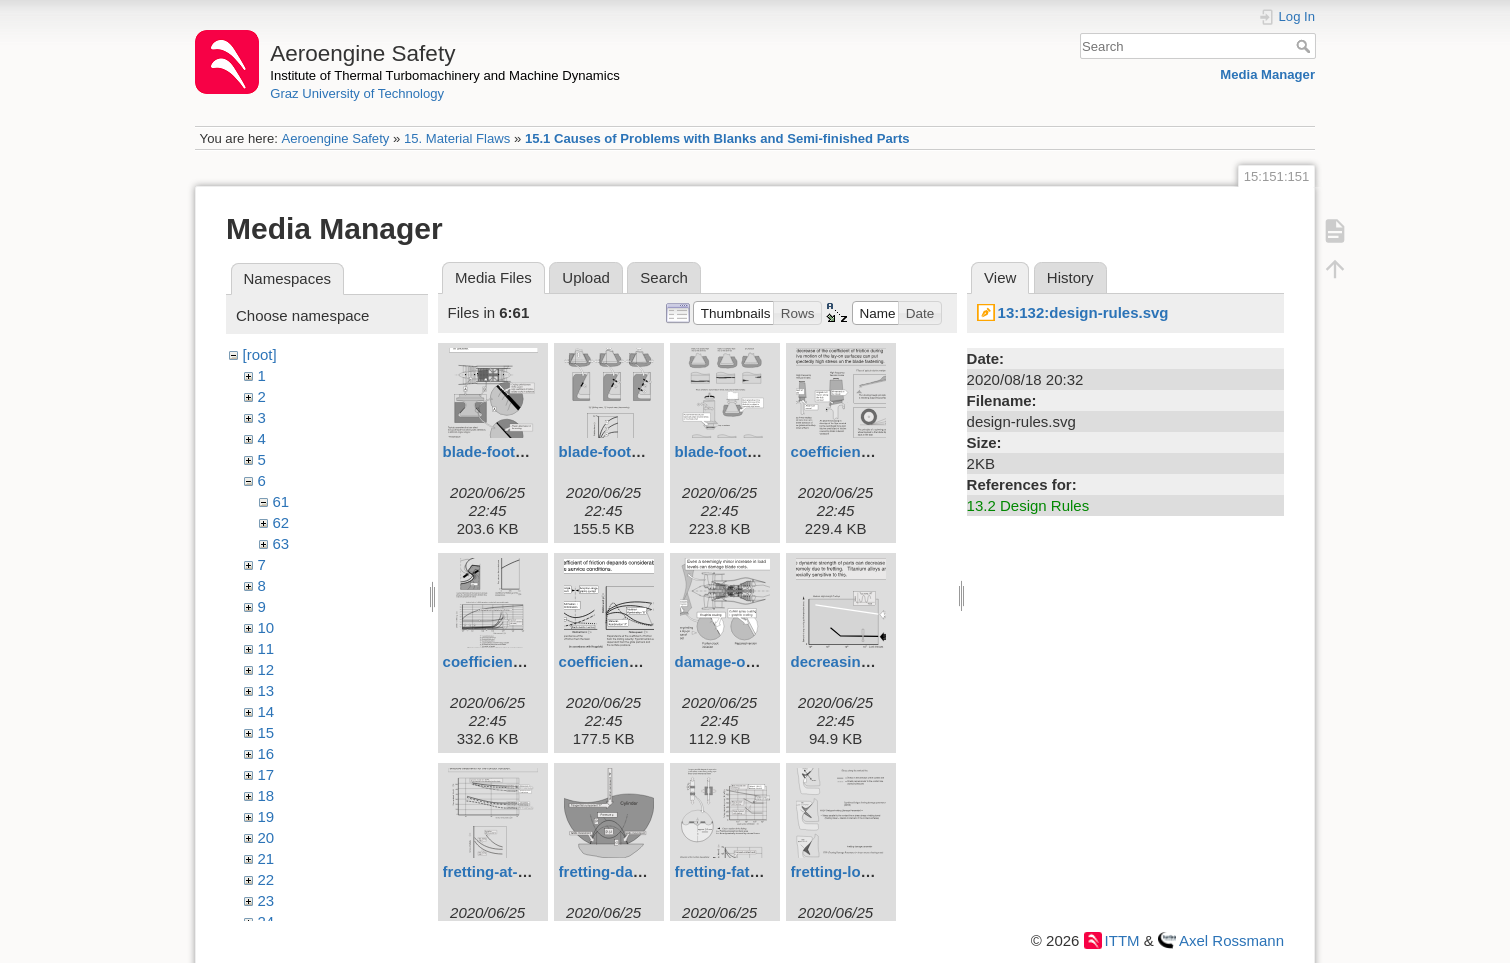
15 (266, 732)
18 (266, 795)
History (1070, 277)
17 (266, 774)
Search (1305, 46)
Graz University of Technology (357, 93)
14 (266, 711)
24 (266, 921)
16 (266, 753)
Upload (586, 277)
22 (266, 879)
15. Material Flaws (457, 138)
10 (266, 627)
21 (266, 858)
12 (266, 669)
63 (281, 543)
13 (266, 690)
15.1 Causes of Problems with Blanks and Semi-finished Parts (717, 138)
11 (266, 648)
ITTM (1122, 940)
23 (266, 900)
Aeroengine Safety (335, 138)
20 (266, 837)
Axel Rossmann (1231, 940)
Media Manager (1267, 74)
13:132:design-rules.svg (1083, 312)
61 (281, 501)
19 (266, 816)
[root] (260, 354)
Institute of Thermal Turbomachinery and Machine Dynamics (445, 75)
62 (281, 522)
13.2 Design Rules (1028, 505)
